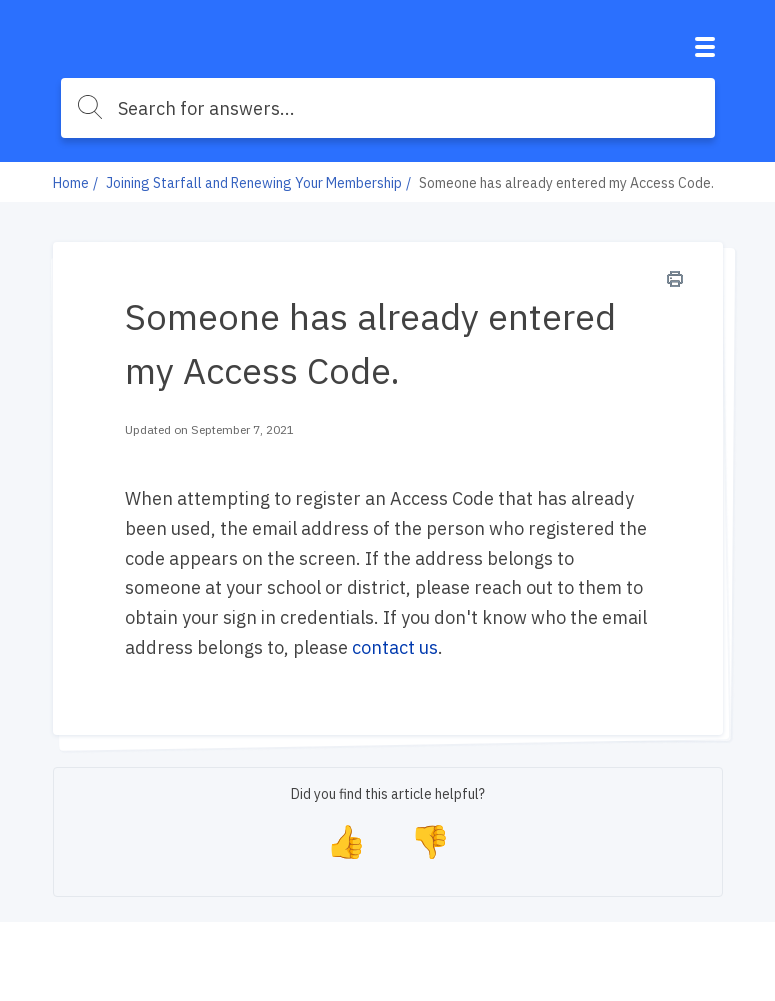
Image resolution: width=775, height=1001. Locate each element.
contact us (395, 647)
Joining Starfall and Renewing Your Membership (254, 183)
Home (71, 183)
